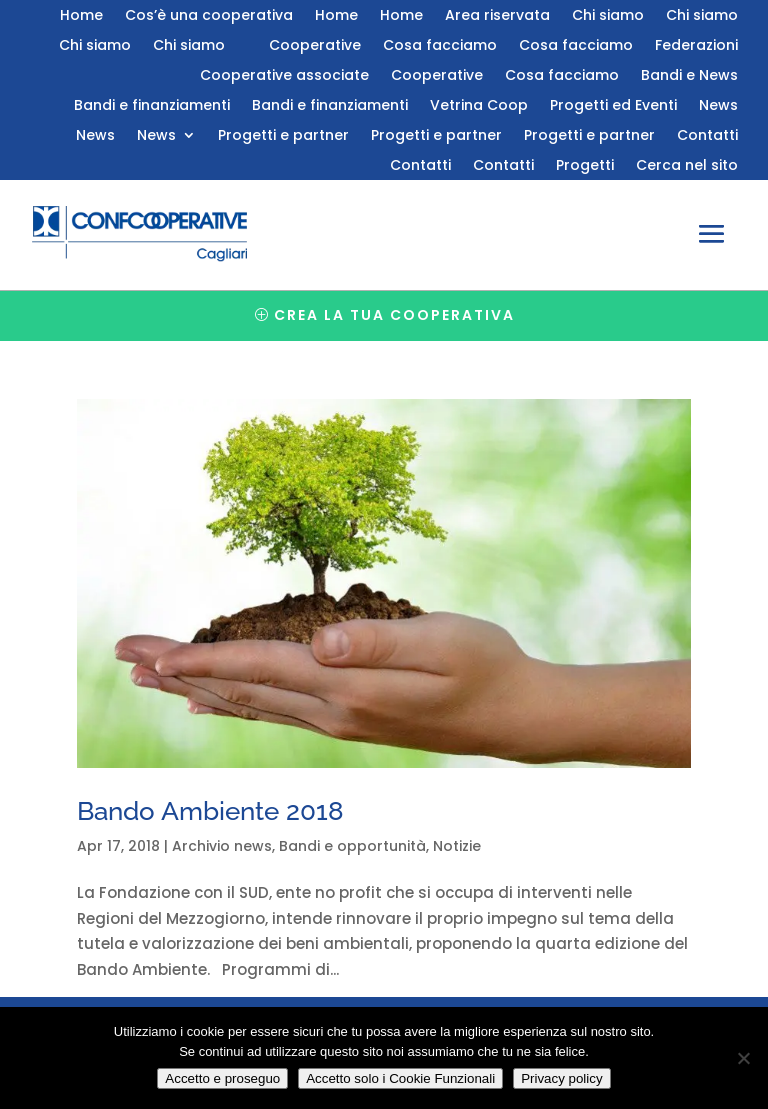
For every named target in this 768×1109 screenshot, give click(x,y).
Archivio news (222, 846)
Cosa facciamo (440, 46)
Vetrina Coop (479, 106)
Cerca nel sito (687, 166)
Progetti (585, 166)
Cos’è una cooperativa (209, 16)
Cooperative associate (284, 76)
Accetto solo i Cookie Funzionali (400, 1078)
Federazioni (696, 46)
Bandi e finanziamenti (152, 106)
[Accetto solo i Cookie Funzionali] (743, 1058)
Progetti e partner (283, 136)
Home (81, 16)
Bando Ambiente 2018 (210, 811)
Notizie (457, 846)
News (718, 106)
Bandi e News (689, 76)
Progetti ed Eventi (613, 106)
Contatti (707, 136)
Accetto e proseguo (222, 1078)
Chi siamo (608, 16)
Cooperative (315, 46)
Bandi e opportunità (352, 846)
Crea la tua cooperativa (394, 315)
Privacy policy (561, 1078)
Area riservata (497, 16)
